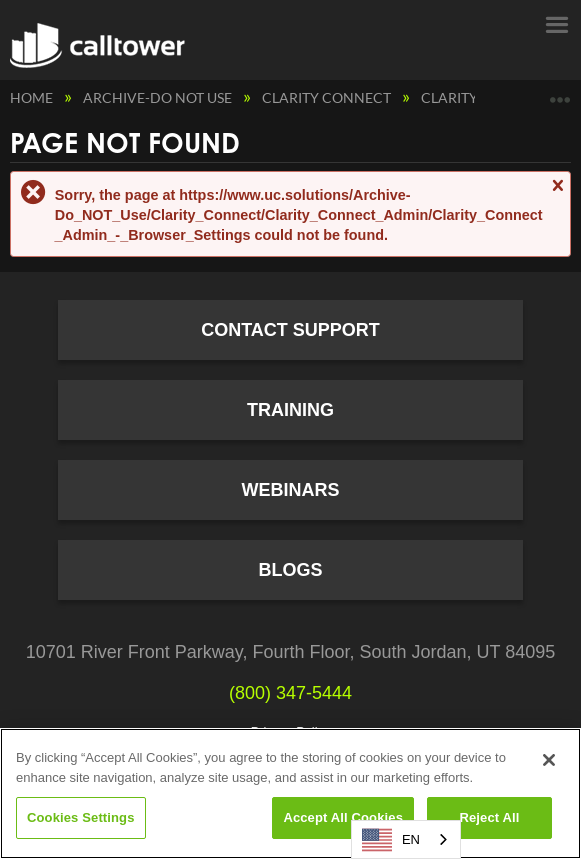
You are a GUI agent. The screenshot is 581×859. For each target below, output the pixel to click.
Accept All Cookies (343, 817)
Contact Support (290, 330)
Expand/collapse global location (560, 92)
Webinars (290, 490)
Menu (556, 23)
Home (33, 97)
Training (290, 410)
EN (391, 840)
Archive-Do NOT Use (159, 97)
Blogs (290, 570)
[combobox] (406, 839)
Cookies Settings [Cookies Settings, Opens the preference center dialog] (81, 817)
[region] (290, 793)
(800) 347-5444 (290, 693)
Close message (557, 194)
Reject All (489, 817)
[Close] (549, 760)
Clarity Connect (328, 97)
